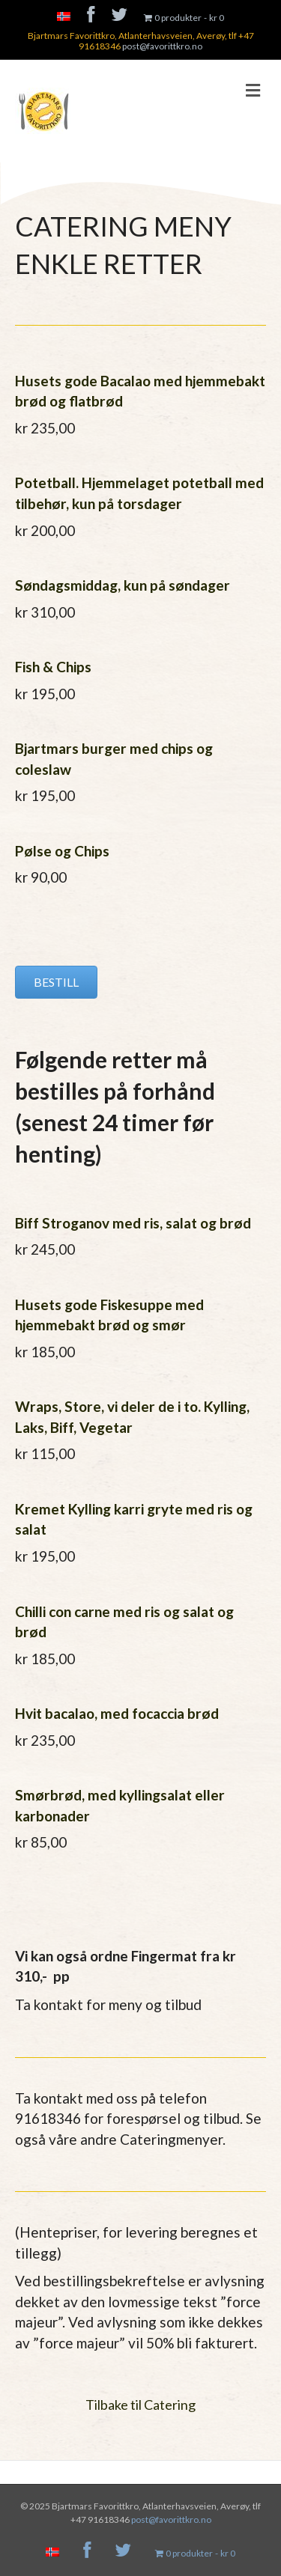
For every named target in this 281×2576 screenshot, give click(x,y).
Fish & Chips (53, 666)
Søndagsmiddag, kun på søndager (122, 585)
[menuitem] (63, 18)
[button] (56, 982)
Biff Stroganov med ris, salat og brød (133, 1222)
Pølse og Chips (62, 850)
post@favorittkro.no (162, 46)
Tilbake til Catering (140, 2404)
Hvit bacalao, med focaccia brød (117, 1713)
